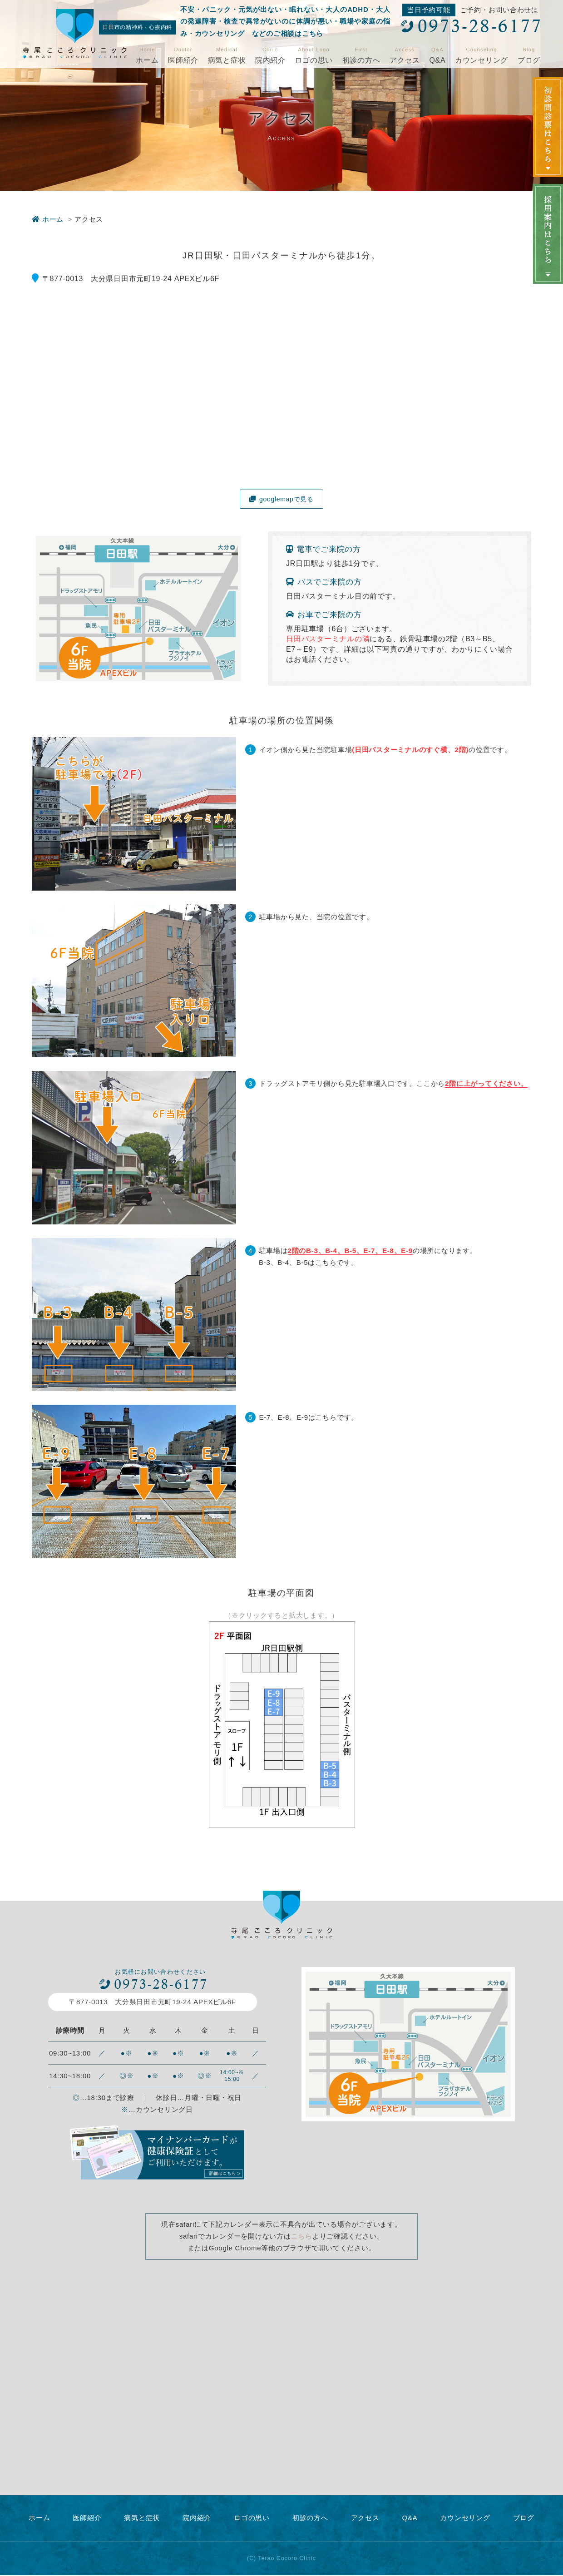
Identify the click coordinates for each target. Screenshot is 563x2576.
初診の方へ (361, 60)
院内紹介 (270, 60)
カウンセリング (481, 60)
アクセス (405, 60)
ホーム (147, 60)
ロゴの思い (314, 60)
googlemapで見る (281, 499)
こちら (301, 2237)
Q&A (437, 60)
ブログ (529, 60)
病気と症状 (227, 60)
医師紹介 (183, 60)
